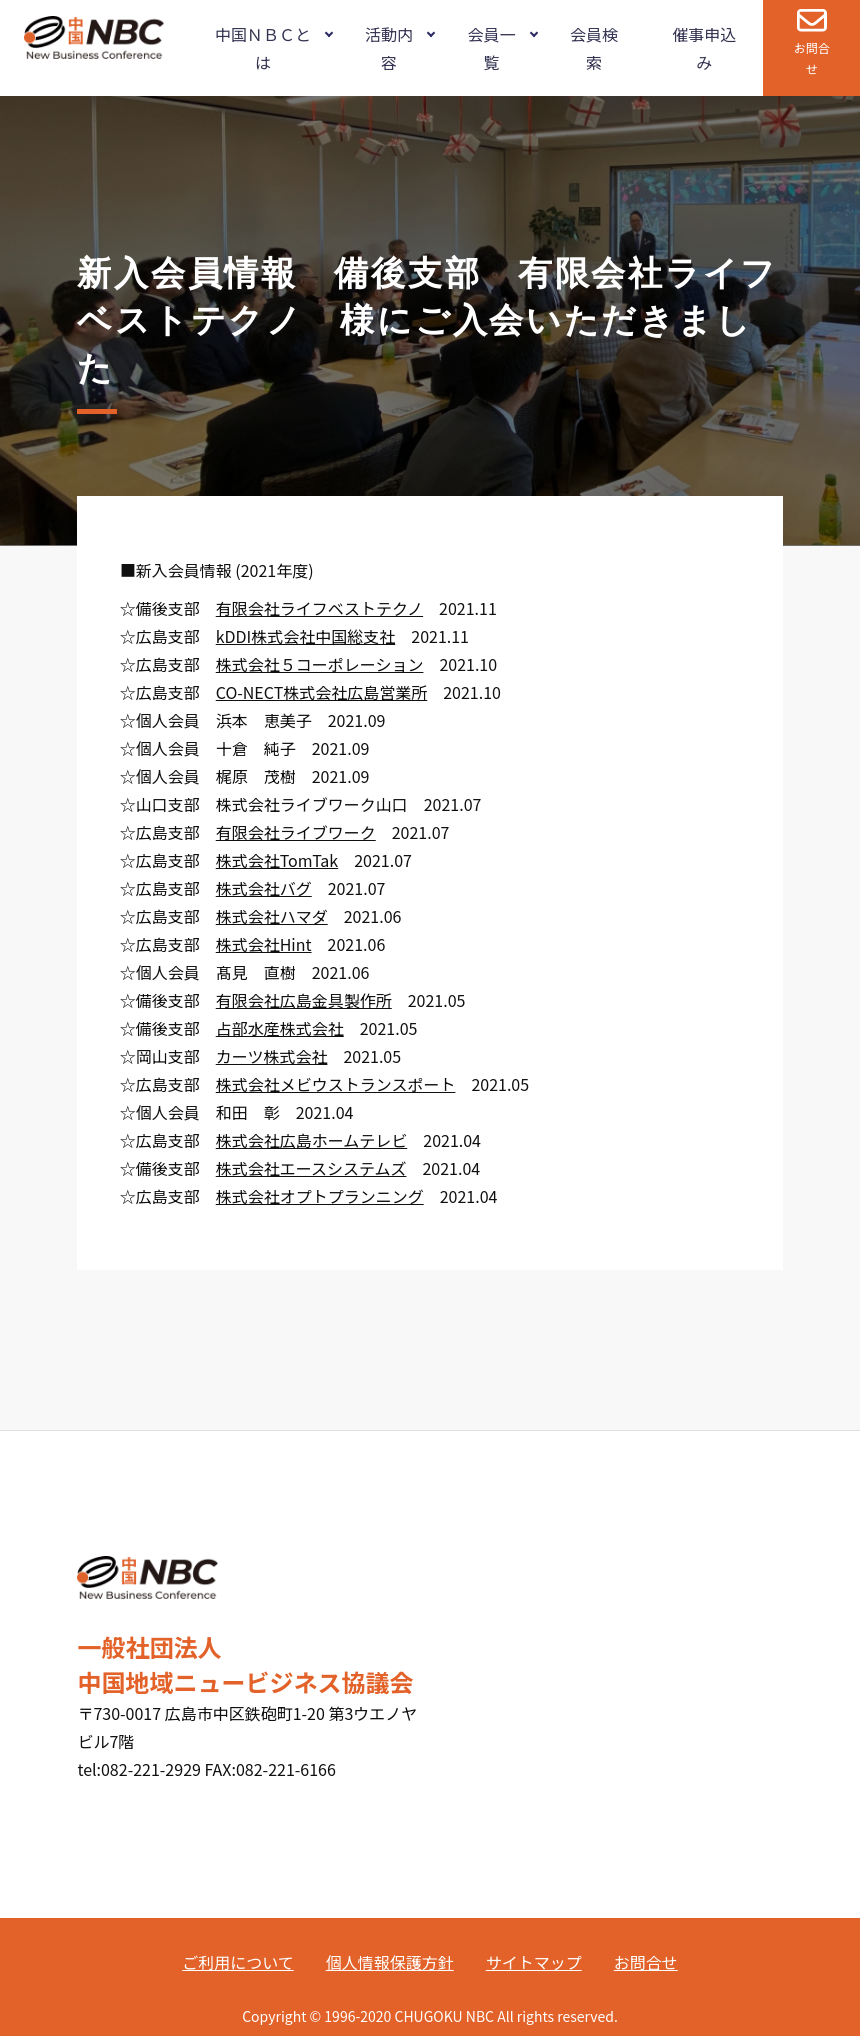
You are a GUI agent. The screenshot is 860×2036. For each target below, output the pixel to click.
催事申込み (704, 48)
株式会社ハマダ (272, 916)
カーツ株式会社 (272, 1056)
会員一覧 (491, 48)
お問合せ (812, 58)
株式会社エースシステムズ (311, 1168)
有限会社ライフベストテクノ (319, 608)
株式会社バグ (264, 888)
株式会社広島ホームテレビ (312, 1140)
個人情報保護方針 (390, 1962)
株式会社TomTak (277, 860)
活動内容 (389, 48)
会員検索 (594, 48)
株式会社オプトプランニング (320, 1196)
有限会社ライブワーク (296, 832)
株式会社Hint (264, 944)
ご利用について (238, 1962)
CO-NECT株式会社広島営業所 (322, 692)
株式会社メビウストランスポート (336, 1084)
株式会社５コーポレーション (320, 664)
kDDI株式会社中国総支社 (306, 636)
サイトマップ (534, 1962)
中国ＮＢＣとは (263, 48)
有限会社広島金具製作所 (304, 1000)
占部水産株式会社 (280, 1028)
